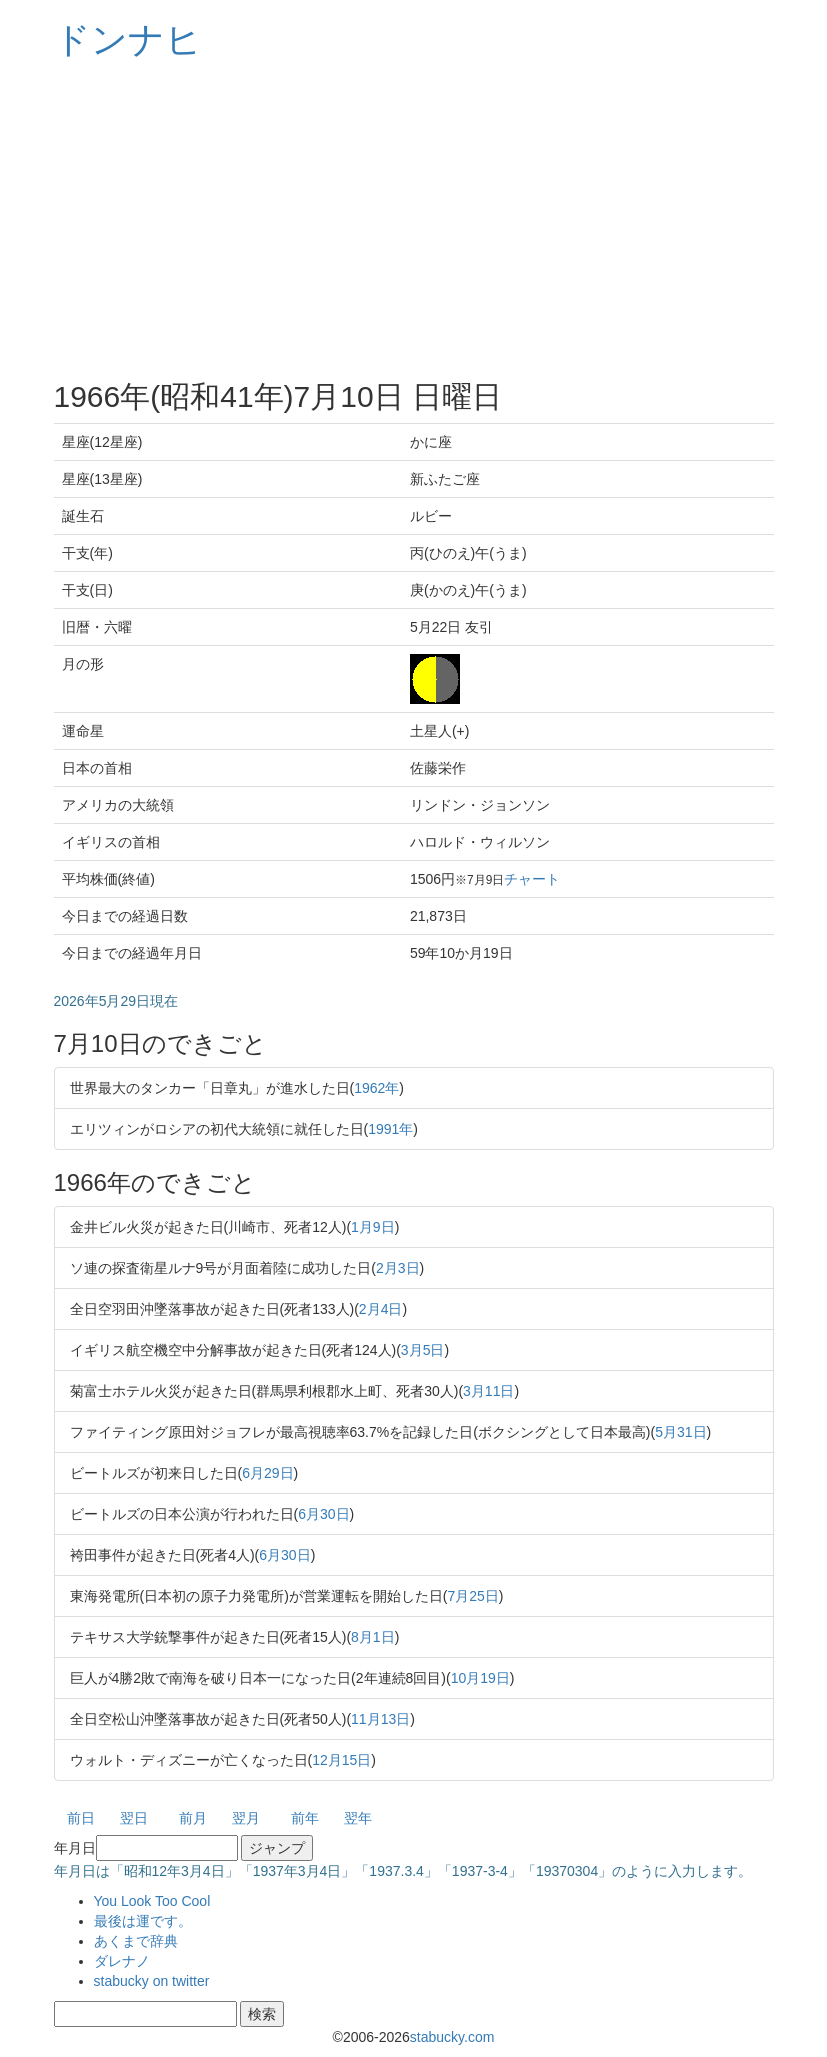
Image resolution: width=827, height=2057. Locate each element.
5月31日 (680, 1432)
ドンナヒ (128, 39)
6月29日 (267, 1473)
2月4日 (381, 1309)
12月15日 (341, 1760)
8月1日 (373, 1637)
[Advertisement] (414, 220)
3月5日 (423, 1350)
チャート (532, 879)
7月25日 (473, 1596)
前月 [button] (193, 1818)
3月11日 (488, 1391)
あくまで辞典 (136, 1941)
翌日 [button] (134, 1818)
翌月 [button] (246, 1818)
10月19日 (480, 1678)
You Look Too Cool (152, 1901)
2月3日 (398, 1268)
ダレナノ (122, 1961)
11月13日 (380, 1719)
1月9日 (373, 1227)
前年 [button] (305, 1818)
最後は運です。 (143, 1921)
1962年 (376, 1088)
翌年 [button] (358, 1818)
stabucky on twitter (152, 1981)
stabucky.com (452, 2037)
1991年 (390, 1129)
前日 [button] (81, 1818)
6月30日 (323, 1514)
